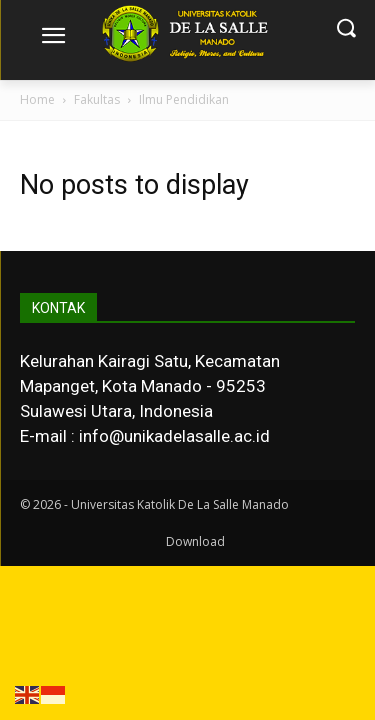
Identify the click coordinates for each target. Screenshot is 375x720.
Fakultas (97, 99)
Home (37, 99)
